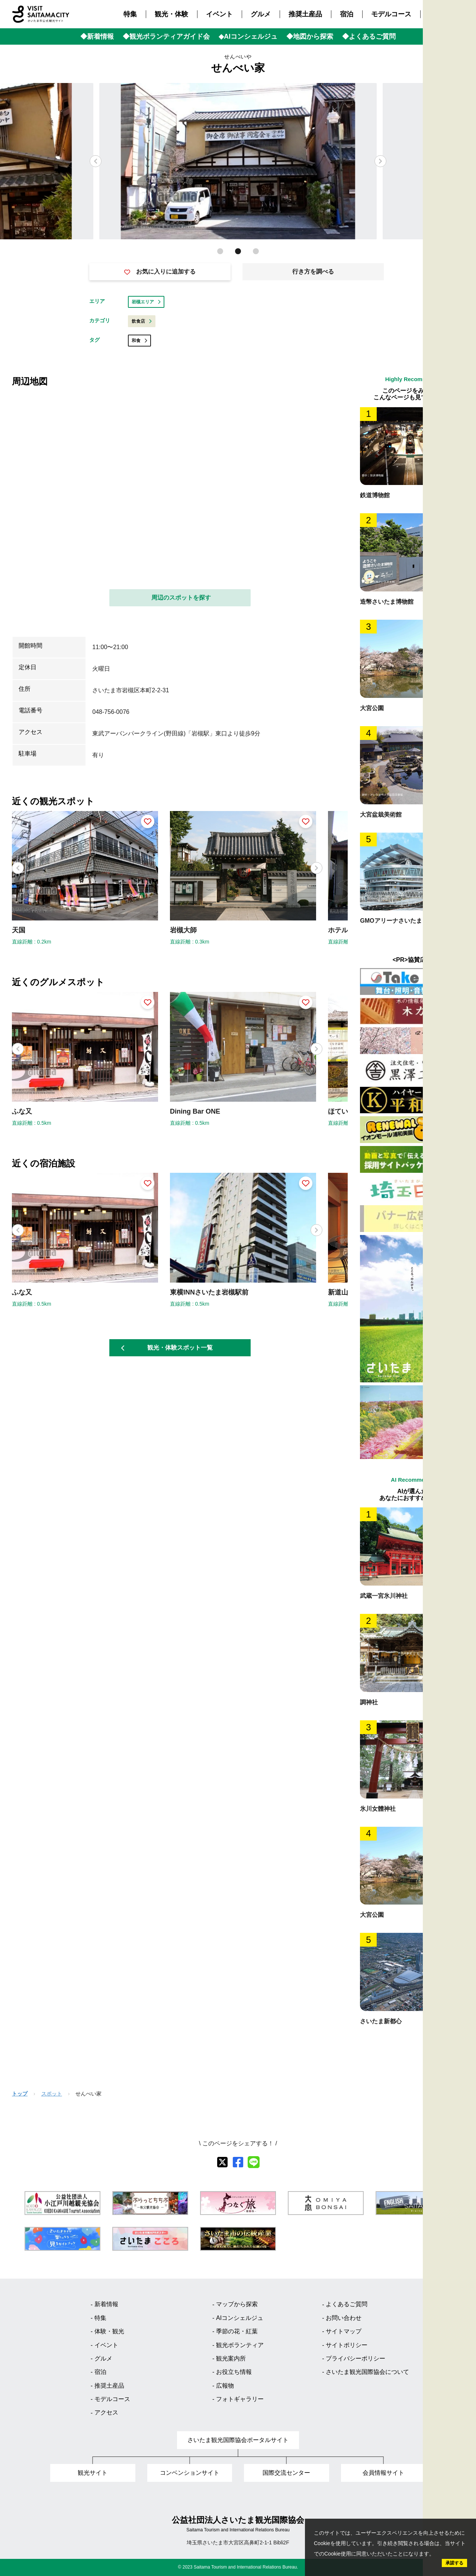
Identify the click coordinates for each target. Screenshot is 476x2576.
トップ (20, 2094)
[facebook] (238, 2162)
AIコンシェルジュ (239, 2318)
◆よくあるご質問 (369, 36)
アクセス (442, 14)
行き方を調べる (313, 271)
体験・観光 (109, 2331)
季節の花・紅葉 (237, 2331)
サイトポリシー (346, 2345)
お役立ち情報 (234, 2372)
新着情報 (106, 2304)
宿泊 (346, 14)
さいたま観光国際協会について (367, 2372)
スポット (51, 2094)
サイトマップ (343, 2331)
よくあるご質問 (346, 2304)
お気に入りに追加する (160, 271)
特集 (130, 14)
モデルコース (391, 14)
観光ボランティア (240, 2345)
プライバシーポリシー (355, 2358)
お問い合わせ (343, 2318)
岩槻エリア (146, 301)
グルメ (261, 14)
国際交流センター (286, 2473)
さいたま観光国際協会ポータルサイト (238, 2440)
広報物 (225, 2385)
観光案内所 (231, 2358)
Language (464, 158)
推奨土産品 (305, 14)
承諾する (454, 2563)
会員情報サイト (383, 2473)
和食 (139, 340)
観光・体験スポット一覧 (167, 1347)
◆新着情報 (97, 36)
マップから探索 (237, 2304)
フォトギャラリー (240, 2399)
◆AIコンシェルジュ (248, 36)
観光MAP (464, 87)
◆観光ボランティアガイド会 (166, 36)
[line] (254, 2162)
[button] (380, 161)
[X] (222, 2162)
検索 (464, 137)
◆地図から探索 (309, 36)
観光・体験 (171, 14)
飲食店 (142, 321)
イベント (219, 14)
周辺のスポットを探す (181, 597)
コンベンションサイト (189, 2473)
